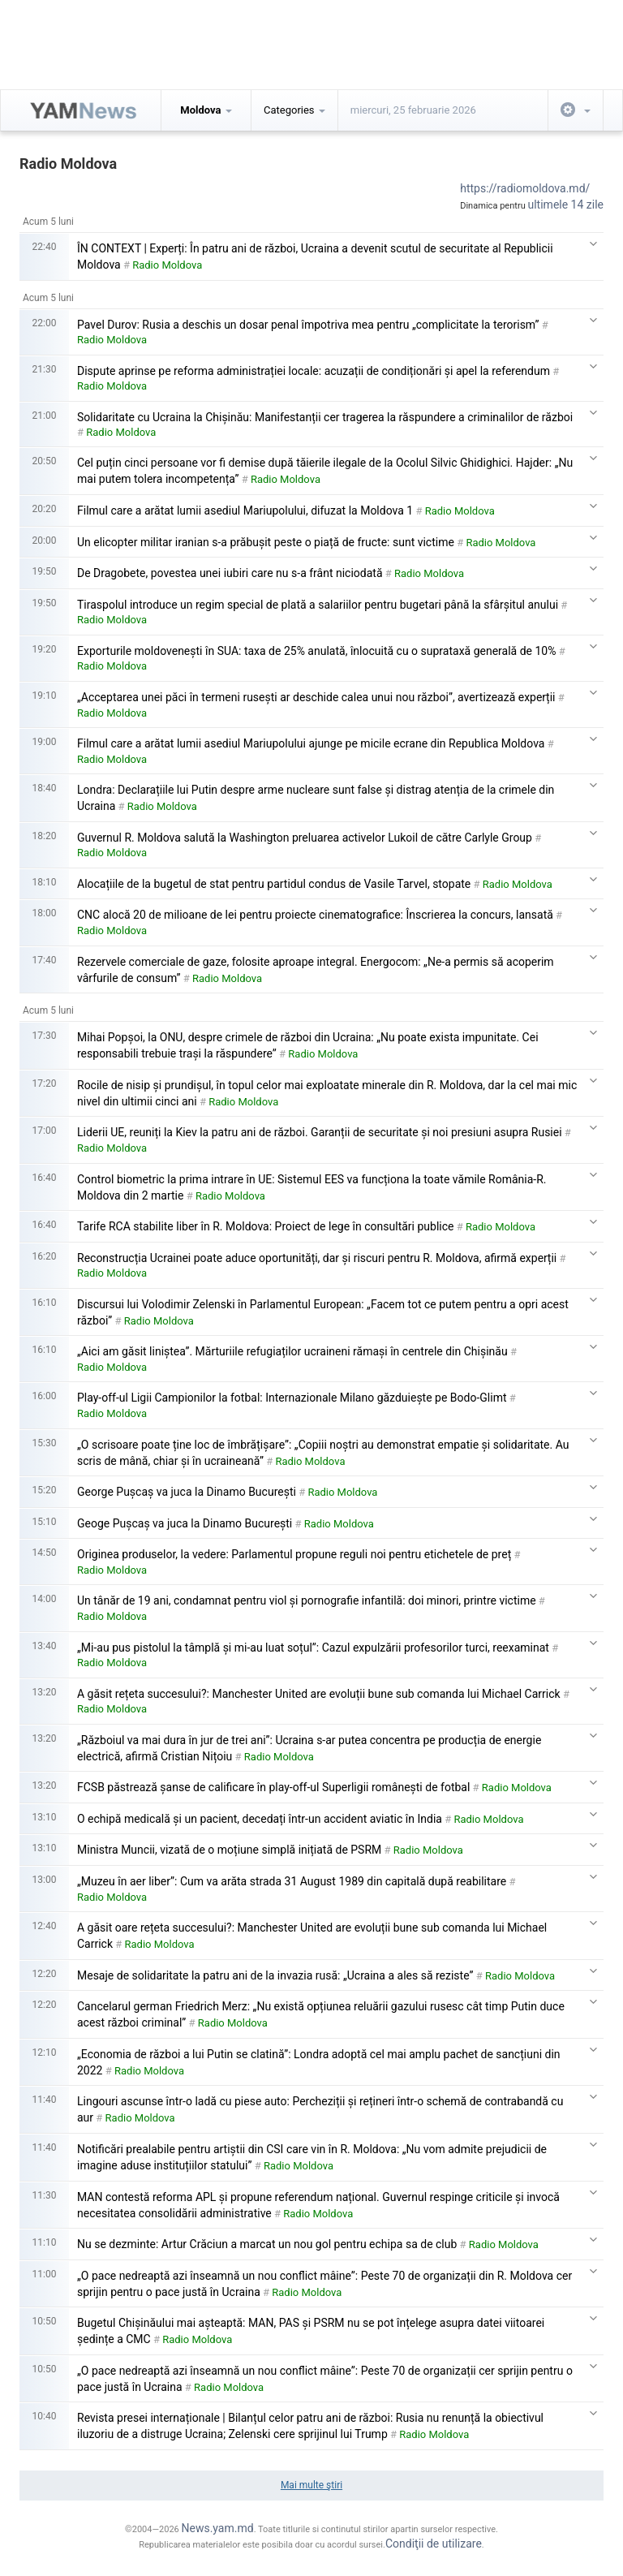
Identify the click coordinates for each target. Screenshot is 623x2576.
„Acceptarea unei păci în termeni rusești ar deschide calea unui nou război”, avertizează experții (316, 697)
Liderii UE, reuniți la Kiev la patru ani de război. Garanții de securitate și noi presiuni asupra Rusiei (319, 1132)
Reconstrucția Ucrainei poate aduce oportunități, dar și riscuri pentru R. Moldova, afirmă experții (316, 1257)
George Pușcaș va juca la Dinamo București (186, 1491)
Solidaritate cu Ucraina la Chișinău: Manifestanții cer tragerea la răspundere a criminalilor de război (325, 417)
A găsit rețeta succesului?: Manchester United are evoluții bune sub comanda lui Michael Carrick (319, 1693)
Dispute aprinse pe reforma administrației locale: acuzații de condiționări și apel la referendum (313, 370)
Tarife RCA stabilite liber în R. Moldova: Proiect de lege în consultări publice (265, 1226)
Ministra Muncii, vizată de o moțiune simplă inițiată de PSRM (229, 1849)
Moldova (205, 110)
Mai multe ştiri (311, 2485)
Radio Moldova (167, 265)
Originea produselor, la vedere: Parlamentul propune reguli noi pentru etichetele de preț (294, 1554)
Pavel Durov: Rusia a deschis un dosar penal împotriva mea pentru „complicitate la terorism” (308, 324)
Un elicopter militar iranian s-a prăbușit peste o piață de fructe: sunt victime (265, 542)
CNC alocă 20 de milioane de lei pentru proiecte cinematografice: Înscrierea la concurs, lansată (315, 914)
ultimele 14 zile (566, 204)
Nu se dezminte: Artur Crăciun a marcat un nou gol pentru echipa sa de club (267, 2244)
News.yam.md (217, 2528)
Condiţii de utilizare (433, 2543)
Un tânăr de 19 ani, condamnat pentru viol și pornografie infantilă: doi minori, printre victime (306, 1600)
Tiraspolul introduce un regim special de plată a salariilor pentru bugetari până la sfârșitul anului (317, 604)
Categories (294, 110)
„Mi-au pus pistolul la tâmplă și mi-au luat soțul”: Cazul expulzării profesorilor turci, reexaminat (313, 1647)
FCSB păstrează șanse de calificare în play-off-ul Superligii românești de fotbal (273, 1787)
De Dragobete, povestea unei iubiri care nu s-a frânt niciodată (230, 572)
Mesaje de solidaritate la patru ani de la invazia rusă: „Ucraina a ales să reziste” (275, 1975)
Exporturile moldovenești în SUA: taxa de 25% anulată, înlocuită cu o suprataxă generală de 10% (316, 650)
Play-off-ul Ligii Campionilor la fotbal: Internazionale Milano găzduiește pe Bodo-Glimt (292, 1397)
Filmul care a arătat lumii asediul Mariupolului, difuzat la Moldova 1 (245, 510)
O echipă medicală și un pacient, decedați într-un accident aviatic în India (259, 1818)
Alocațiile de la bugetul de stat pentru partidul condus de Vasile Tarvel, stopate (273, 883)
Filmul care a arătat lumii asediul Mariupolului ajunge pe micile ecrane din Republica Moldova (310, 743)
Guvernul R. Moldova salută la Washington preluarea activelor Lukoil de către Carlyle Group (304, 837)
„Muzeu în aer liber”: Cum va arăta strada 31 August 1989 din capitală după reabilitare (291, 1881)
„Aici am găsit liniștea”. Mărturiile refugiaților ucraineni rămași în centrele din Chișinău (292, 1351)
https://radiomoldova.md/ (525, 188)
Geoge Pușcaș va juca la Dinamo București (184, 1523)
